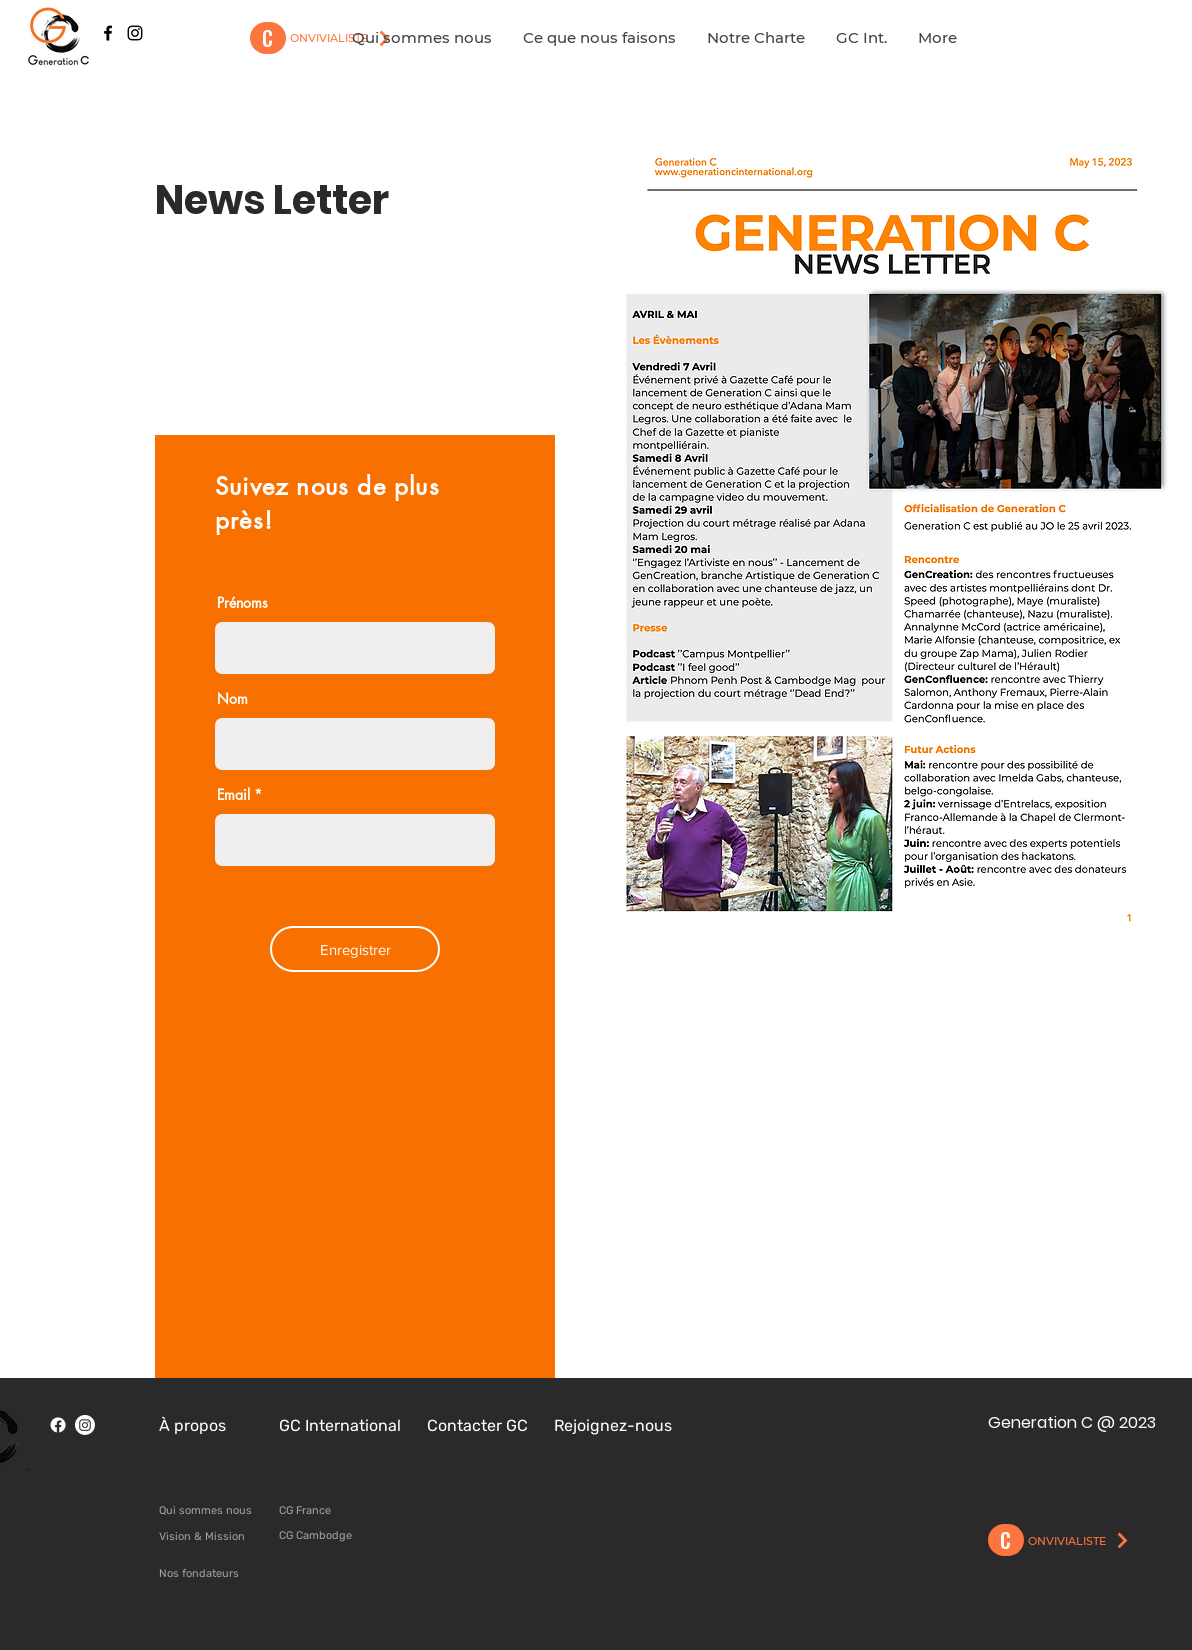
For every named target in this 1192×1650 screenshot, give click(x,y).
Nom (232, 699)
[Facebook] (58, 1425)
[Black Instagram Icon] (135, 33)
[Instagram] (85, 1425)
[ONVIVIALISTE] (1079, 1541)
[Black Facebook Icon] (108, 33)
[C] (268, 38)
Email (233, 795)
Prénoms (242, 603)
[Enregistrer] (355, 949)
